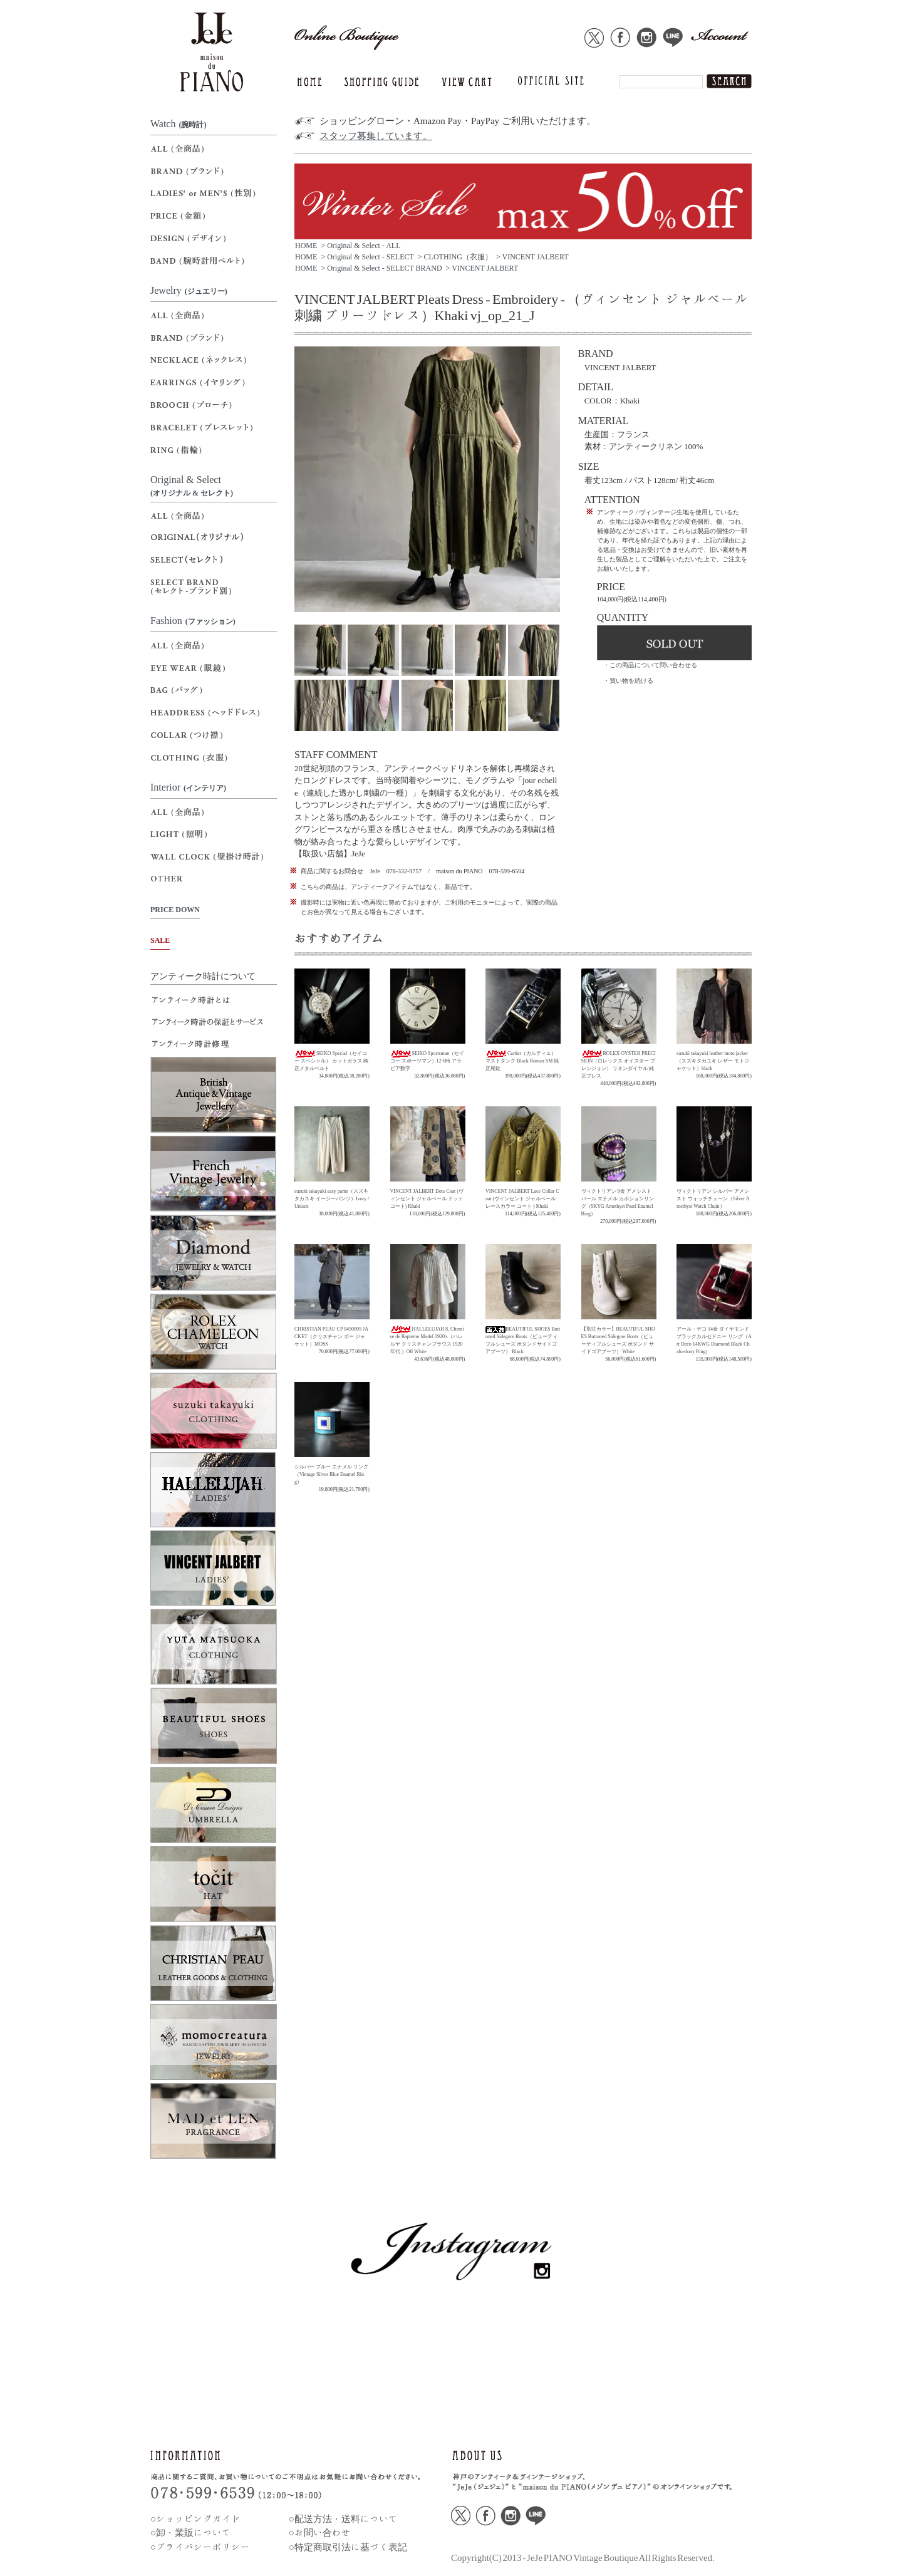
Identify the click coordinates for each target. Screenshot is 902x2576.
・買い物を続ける (628, 680)
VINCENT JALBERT (535, 256)
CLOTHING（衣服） (458, 256)
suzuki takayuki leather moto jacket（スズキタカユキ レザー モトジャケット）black (712, 1061)
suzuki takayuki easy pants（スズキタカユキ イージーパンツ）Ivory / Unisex (332, 1198)
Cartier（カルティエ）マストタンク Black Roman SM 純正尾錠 (522, 1061)
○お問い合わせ (320, 2532)
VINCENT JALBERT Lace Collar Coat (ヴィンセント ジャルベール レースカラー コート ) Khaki (522, 1198)
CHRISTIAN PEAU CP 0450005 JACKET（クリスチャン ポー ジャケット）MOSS (331, 1336)
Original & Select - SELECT (370, 256)
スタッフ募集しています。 (375, 136)
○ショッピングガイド (195, 2518)
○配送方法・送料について (343, 2518)
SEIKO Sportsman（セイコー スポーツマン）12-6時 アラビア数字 (427, 1061)
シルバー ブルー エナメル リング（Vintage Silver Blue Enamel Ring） (331, 1474)
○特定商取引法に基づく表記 (348, 2547)
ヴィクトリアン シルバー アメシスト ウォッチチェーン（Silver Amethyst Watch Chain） (712, 1198)
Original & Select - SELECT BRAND (384, 268)
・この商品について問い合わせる (650, 665)
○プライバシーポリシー (200, 2547)
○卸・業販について (190, 2532)
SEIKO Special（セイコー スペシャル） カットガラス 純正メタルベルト (331, 1061)
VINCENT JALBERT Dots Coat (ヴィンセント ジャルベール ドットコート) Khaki (427, 1198)
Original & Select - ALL (363, 245)
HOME (306, 245)
